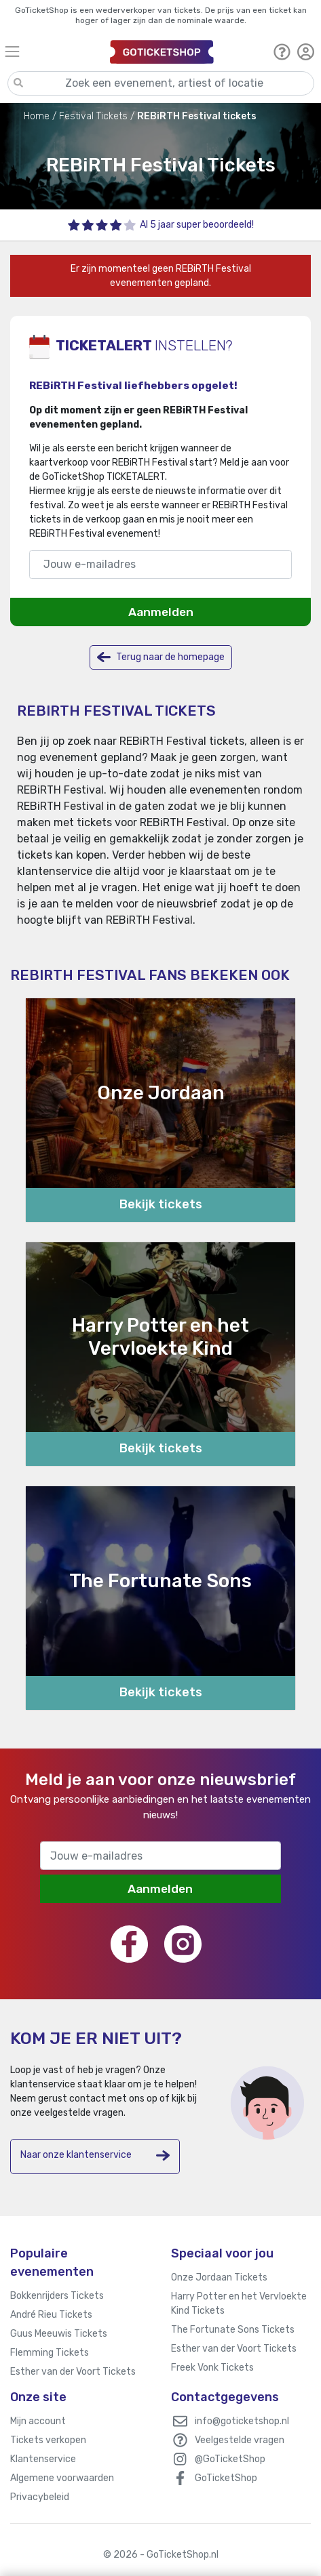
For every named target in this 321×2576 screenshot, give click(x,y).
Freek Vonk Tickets (212, 2367)
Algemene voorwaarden (62, 2478)
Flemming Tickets (49, 2352)
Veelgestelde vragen (239, 2440)
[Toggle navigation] (51, 51)
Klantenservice (43, 2459)
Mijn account (38, 2421)
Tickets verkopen (48, 2440)
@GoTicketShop (230, 2459)
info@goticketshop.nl (242, 2421)
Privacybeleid (39, 2497)
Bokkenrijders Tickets (57, 2296)
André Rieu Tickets (51, 2315)
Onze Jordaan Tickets (219, 2277)
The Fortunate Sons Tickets (233, 2329)
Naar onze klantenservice (95, 2155)
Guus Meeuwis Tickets (58, 2333)
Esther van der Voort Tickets (73, 2371)
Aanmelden (160, 612)
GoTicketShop (226, 2478)
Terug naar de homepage (161, 657)
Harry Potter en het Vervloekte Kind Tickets (239, 2303)
